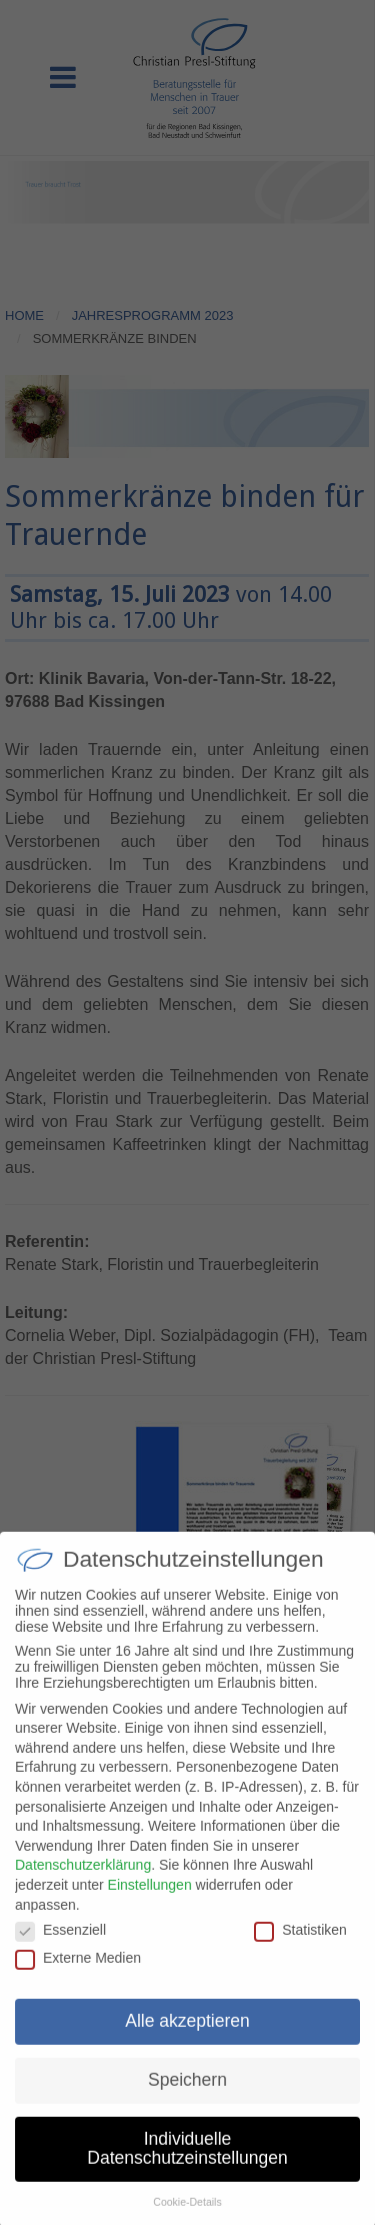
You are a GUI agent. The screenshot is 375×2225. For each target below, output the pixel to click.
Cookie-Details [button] (187, 2217)
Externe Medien (78, 1973)
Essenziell (60, 1945)
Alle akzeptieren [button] (187, 2036)
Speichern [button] (187, 2095)
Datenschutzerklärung (83, 1880)
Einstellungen (150, 1900)
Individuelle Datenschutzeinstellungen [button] (187, 2164)
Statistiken (300, 1945)
